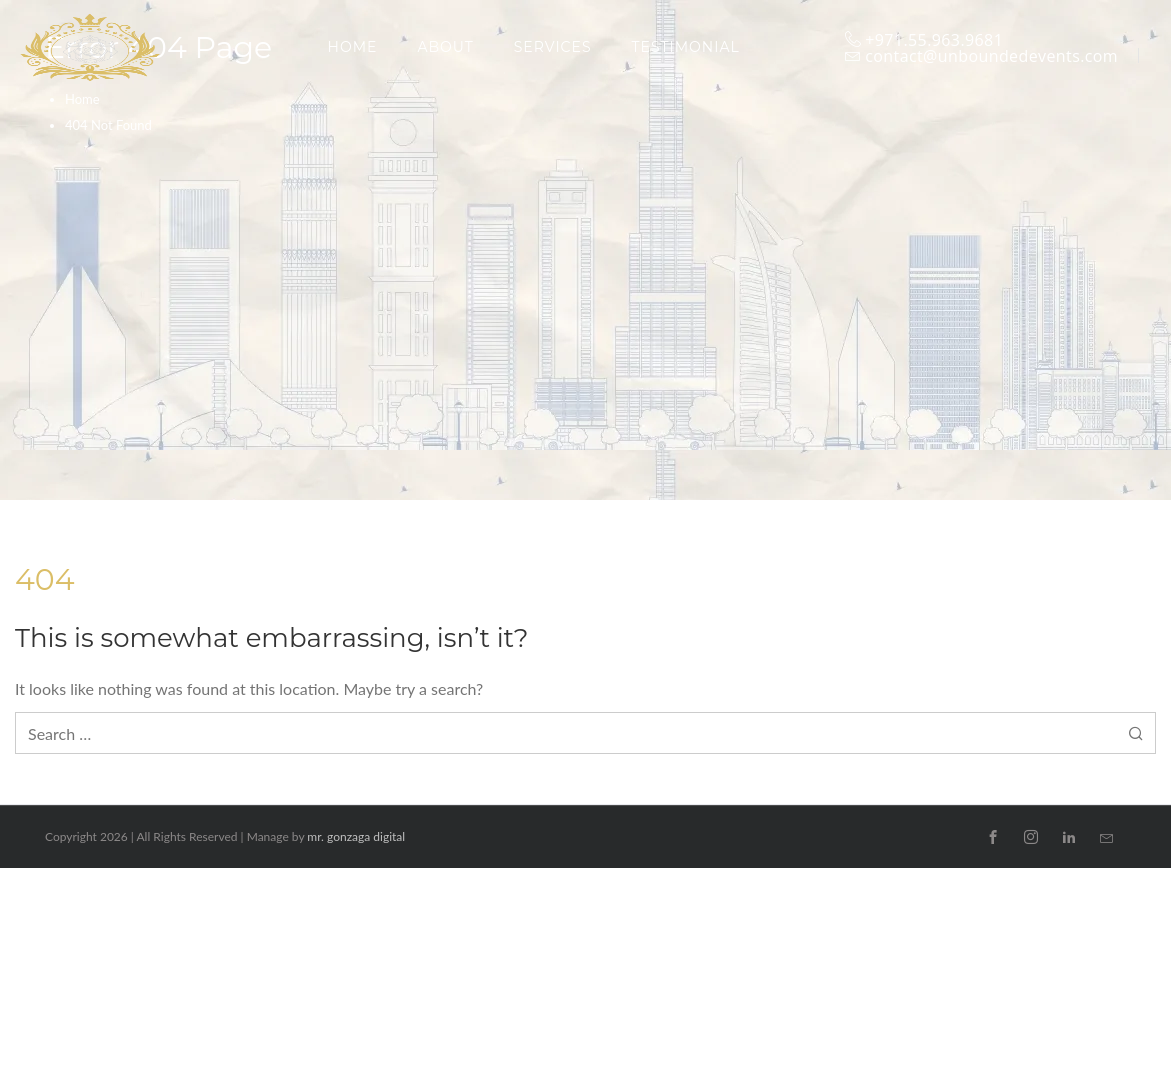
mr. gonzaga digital (356, 836)
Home (82, 99)
